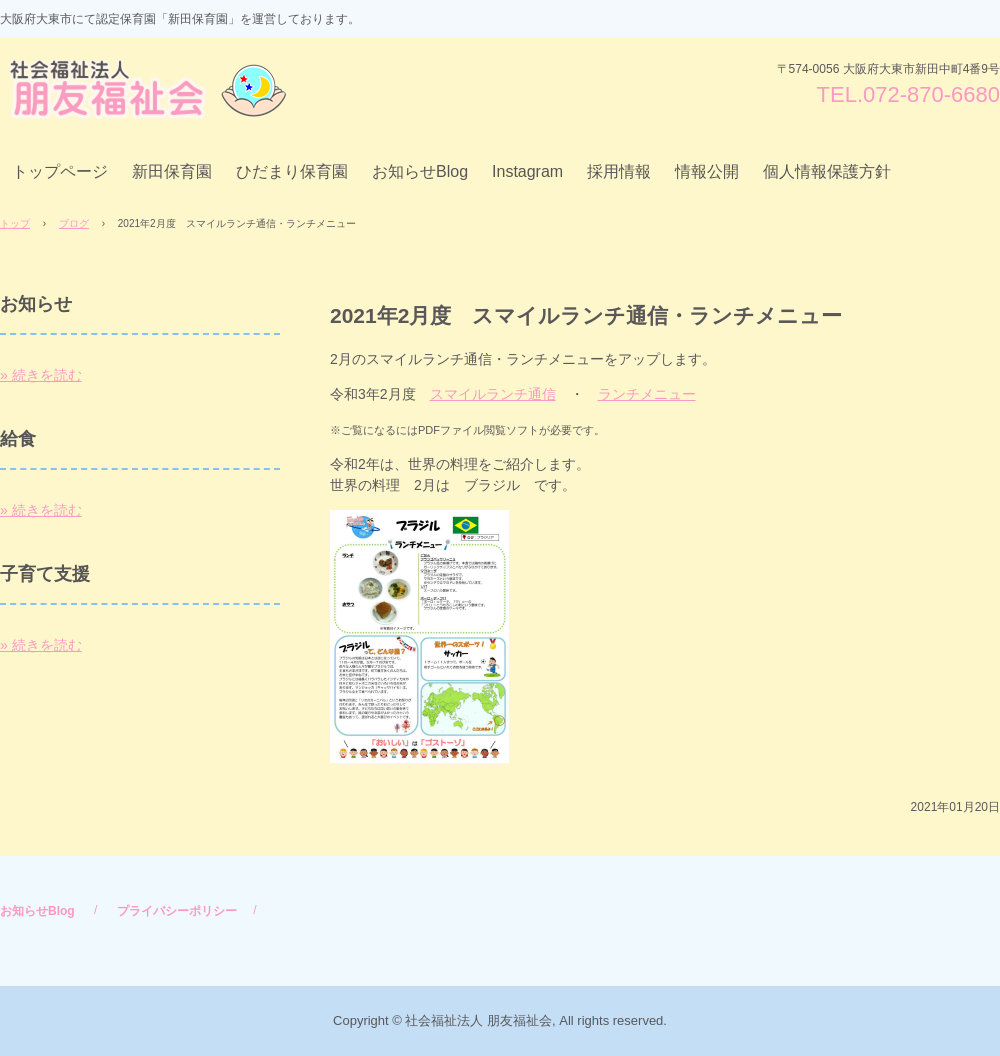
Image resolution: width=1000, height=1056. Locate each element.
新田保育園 (172, 171)
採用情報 (619, 171)
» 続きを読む (41, 375)
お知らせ (36, 304)
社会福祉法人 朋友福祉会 (152, 89)
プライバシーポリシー (177, 911)
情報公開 (707, 171)
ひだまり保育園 (292, 171)
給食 (18, 439)
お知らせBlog (420, 171)
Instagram (527, 171)
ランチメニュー (647, 394)
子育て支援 (45, 574)
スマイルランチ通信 (493, 394)
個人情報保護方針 (827, 171)
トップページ (60, 171)
